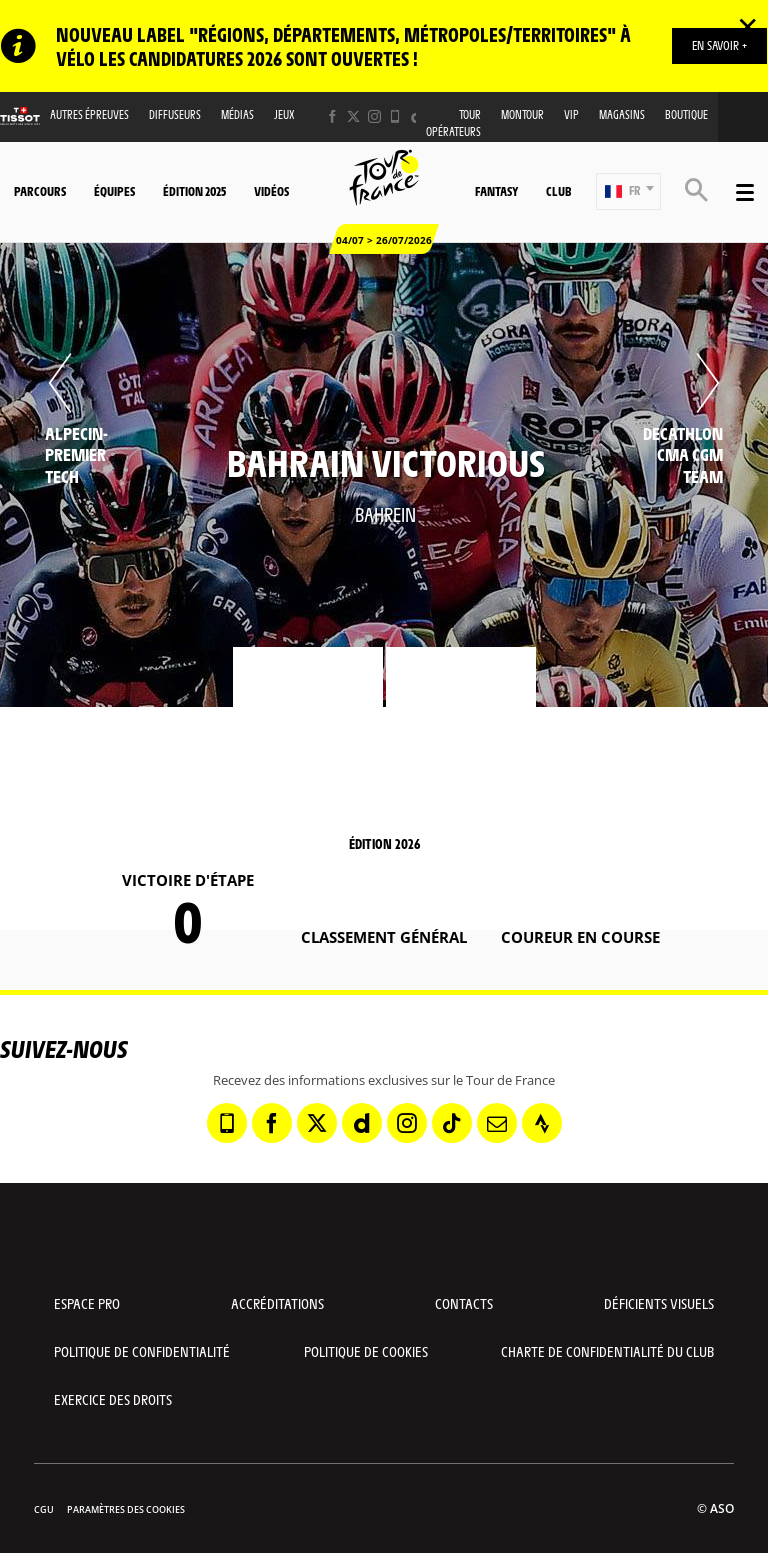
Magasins (622, 114)
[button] (628, 191)
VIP (571, 114)
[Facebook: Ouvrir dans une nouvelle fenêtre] (332, 116)
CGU (44, 1509)
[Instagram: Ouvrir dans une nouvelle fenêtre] (374, 116)
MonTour (522, 114)
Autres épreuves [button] (89, 114)
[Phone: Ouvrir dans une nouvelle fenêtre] (395, 116)
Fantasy (496, 191)
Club (558, 191)
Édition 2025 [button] (194, 191)
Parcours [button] (40, 191)
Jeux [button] (284, 114)
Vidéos (271, 191)
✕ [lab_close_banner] (747, 26)
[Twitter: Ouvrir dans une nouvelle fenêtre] (353, 116)
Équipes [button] (114, 191)
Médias (237, 114)
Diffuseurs (175, 114)
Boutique (686, 114)
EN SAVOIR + (719, 45)
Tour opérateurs (453, 123)
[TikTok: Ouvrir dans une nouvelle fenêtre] (452, 1123)
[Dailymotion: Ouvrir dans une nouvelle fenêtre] (362, 1123)
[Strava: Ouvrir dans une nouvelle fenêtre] (542, 1123)
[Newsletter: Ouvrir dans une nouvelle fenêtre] (497, 1123)
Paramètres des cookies (126, 1509)
